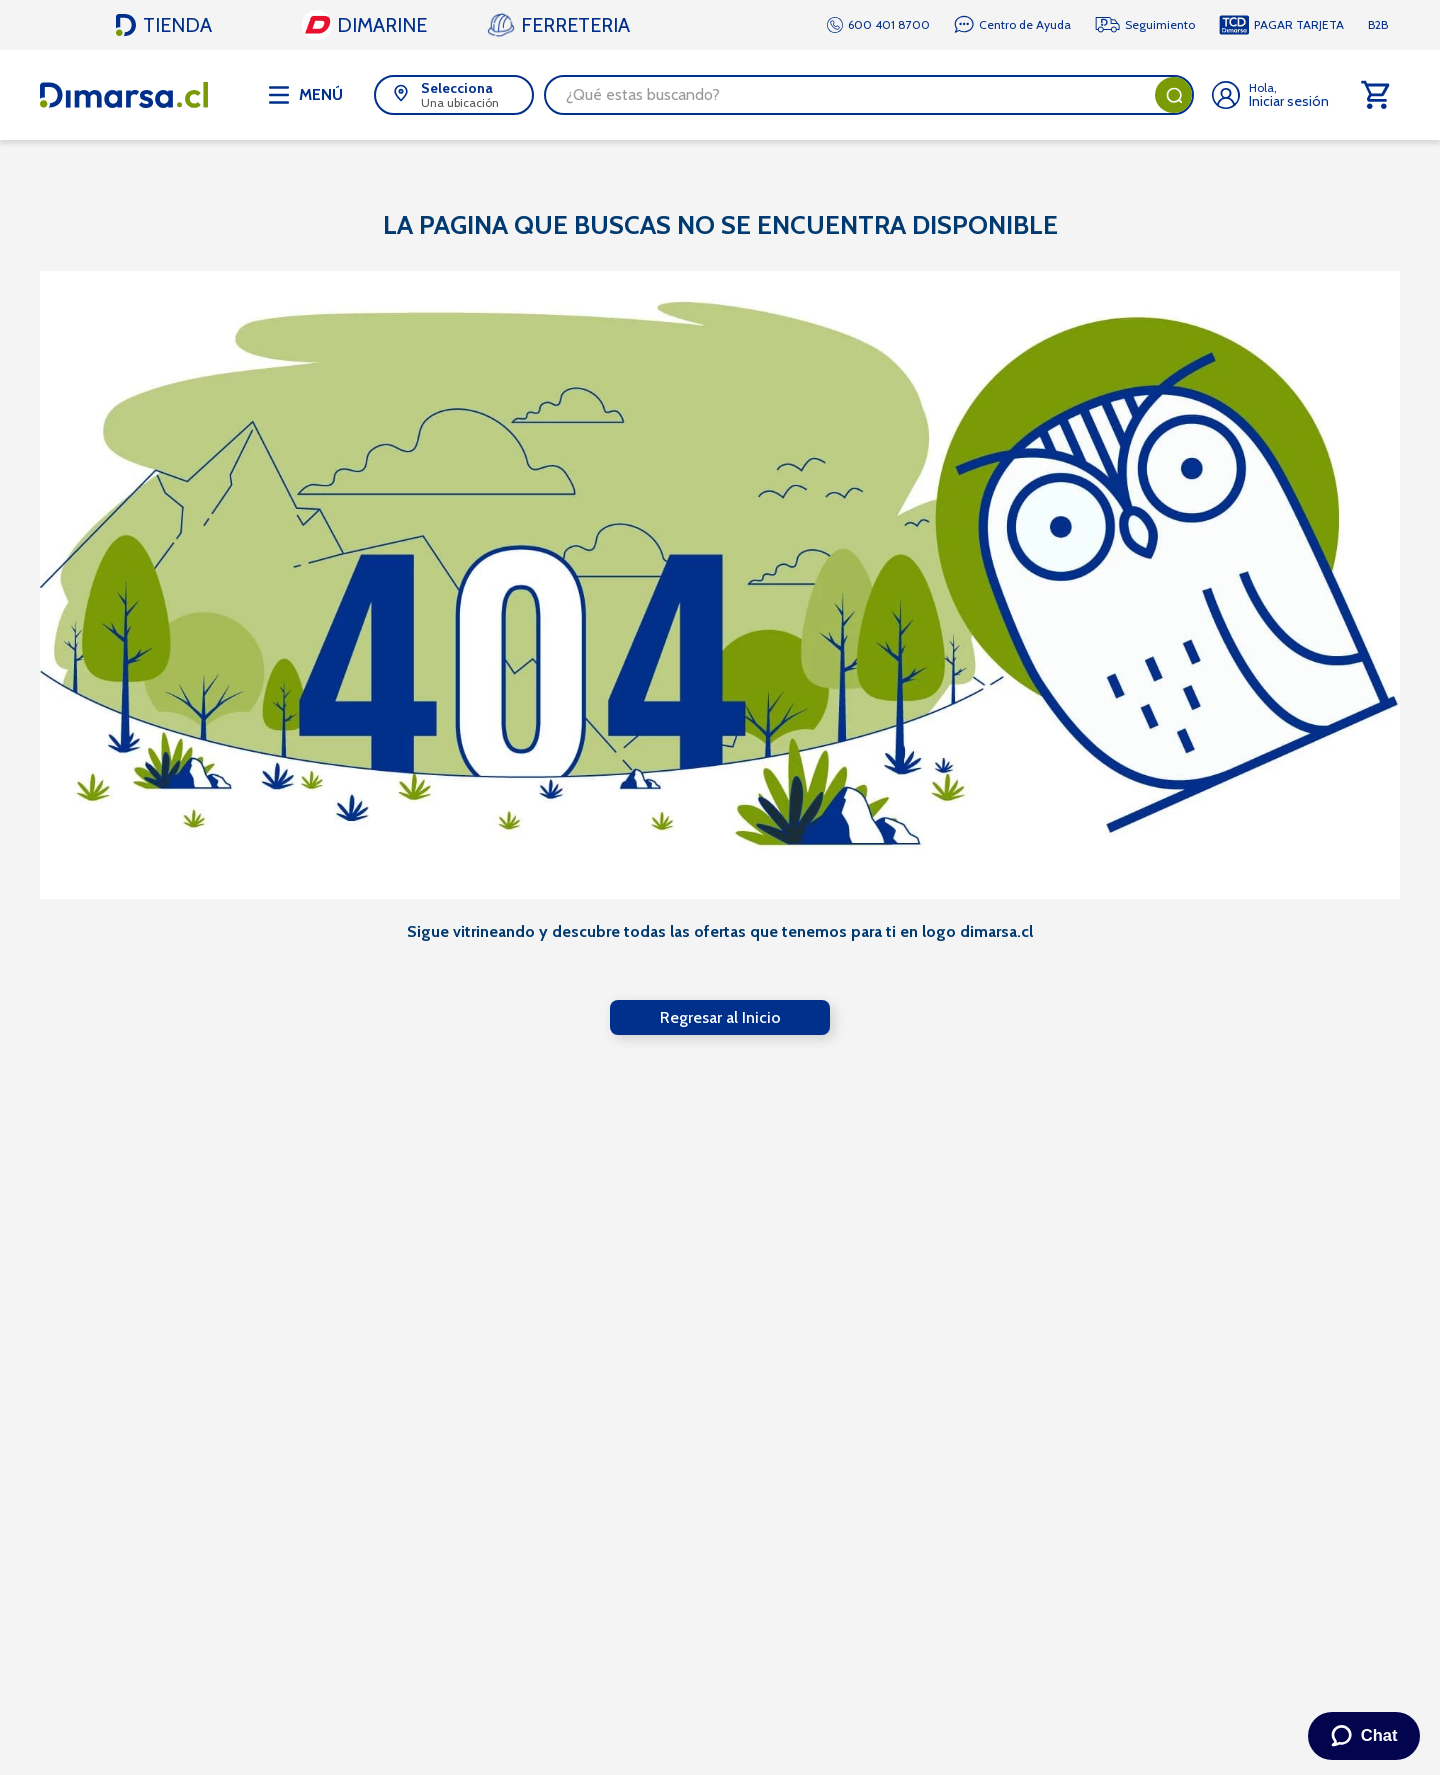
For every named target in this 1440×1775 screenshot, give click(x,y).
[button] (454, 95)
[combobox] (869, 95)
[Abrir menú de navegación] (306, 95)
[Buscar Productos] (1174, 95)
